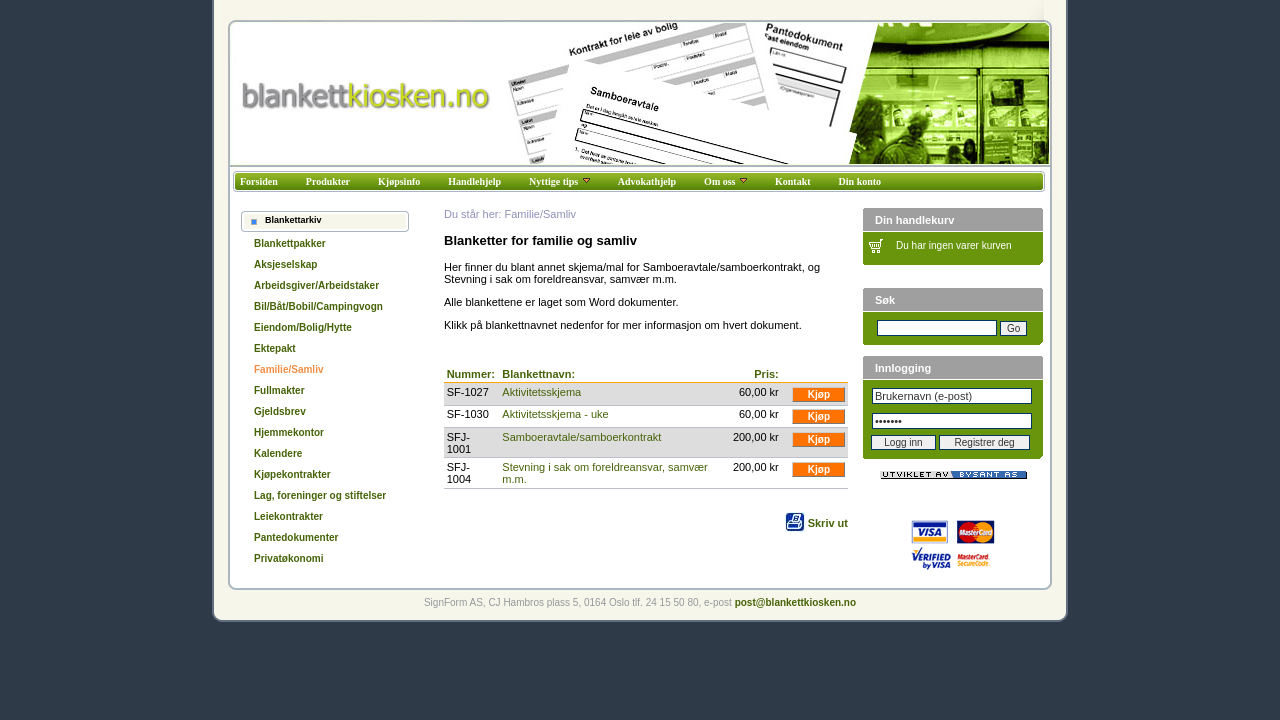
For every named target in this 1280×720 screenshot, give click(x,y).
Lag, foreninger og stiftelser (320, 495)
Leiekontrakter (288, 516)
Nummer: (471, 374)
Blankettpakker (290, 243)
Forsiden (259, 181)
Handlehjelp (474, 181)
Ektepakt (275, 348)
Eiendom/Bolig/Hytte (303, 327)
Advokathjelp (647, 181)
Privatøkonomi (288, 558)
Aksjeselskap (285, 264)
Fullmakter (279, 390)
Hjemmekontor (289, 432)
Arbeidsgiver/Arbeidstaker (316, 285)
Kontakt (793, 181)
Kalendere (278, 453)
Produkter (328, 181)
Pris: (766, 374)
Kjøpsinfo (399, 181)
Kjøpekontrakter (292, 474)
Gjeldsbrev (280, 411)
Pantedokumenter (296, 537)
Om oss (725, 181)
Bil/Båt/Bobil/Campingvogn (318, 306)
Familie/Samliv (288, 369)
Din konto (860, 181)
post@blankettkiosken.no (795, 602)
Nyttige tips (559, 181)
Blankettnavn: (538, 374)
